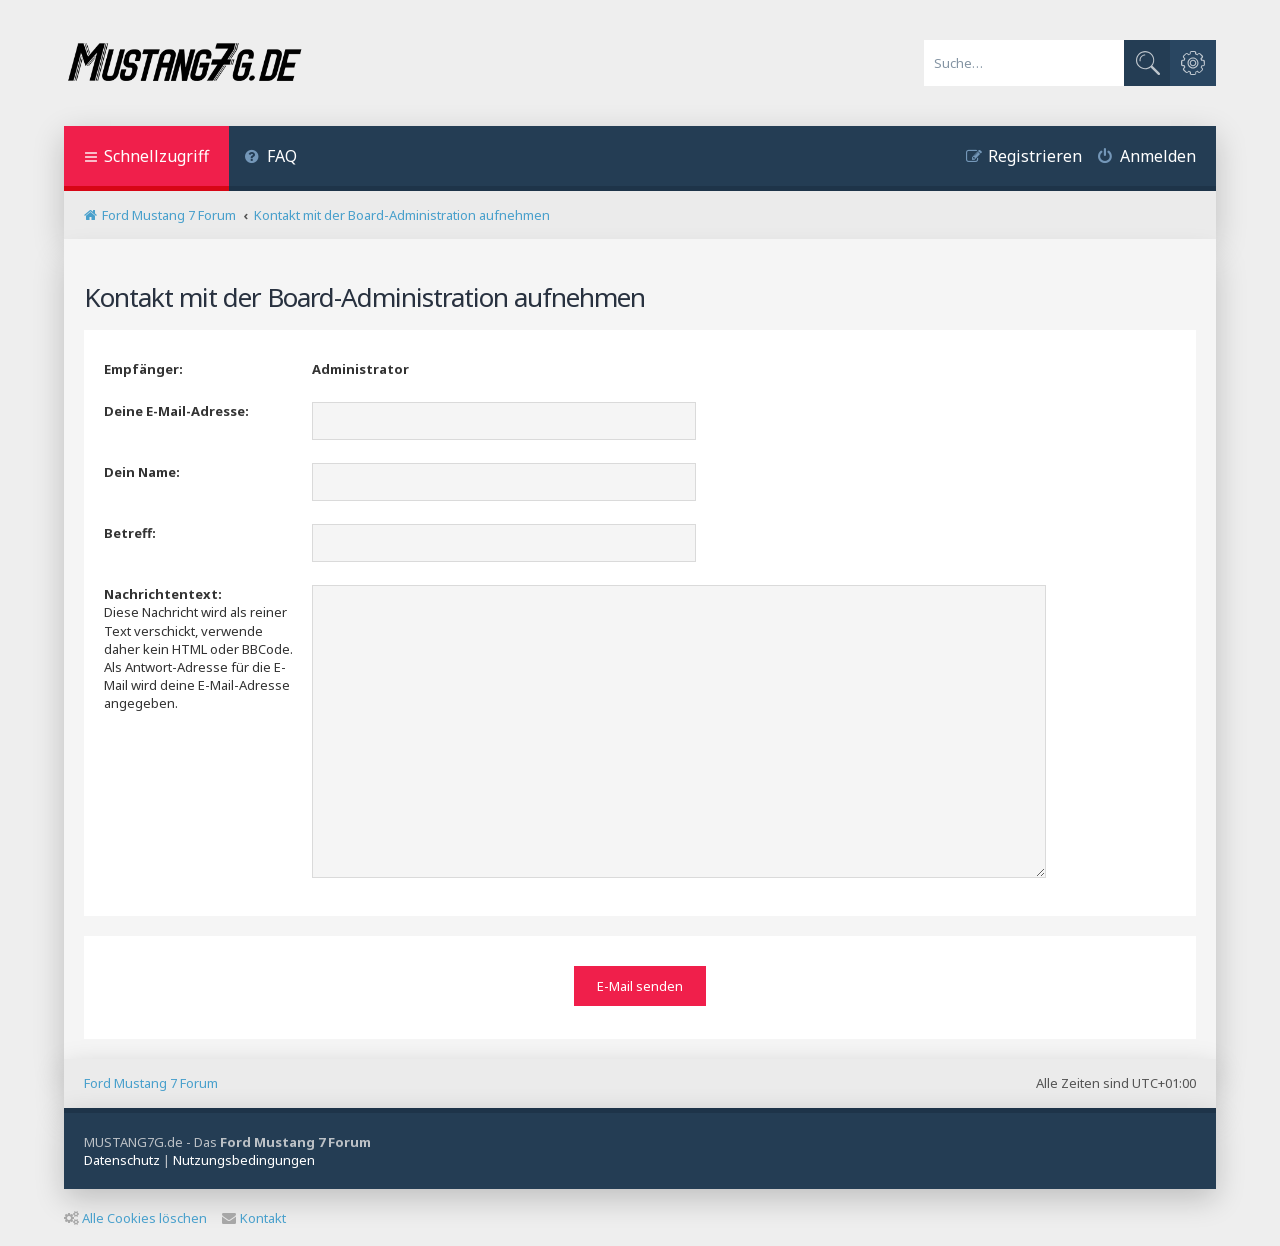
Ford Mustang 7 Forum (151, 1081)
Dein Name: (142, 472)
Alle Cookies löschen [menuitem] (135, 1215)
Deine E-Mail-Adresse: (176, 411)
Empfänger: (143, 369)
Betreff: (130, 533)
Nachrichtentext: (163, 594)
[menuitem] (270, 158)
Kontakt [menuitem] (254, 1215)
